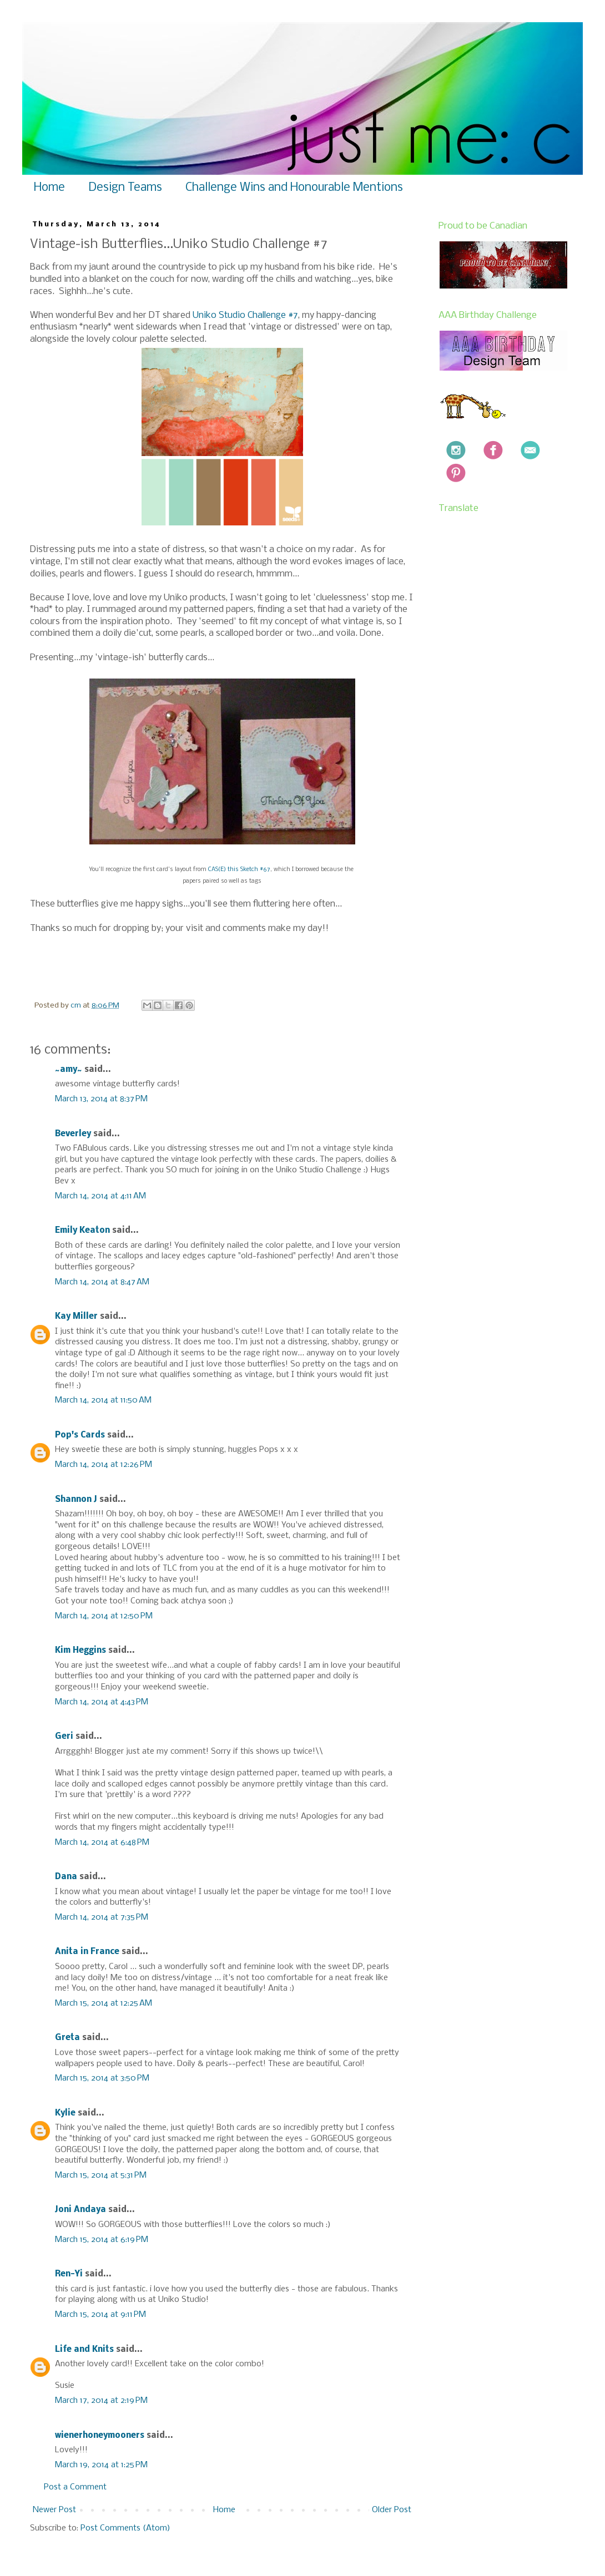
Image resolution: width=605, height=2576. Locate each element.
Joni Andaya (80, 2209)
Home (49, 187)
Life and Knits (84, 2349)
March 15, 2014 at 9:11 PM (100, 2314)
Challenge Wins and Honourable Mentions (294, 187)
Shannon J (76, 1499)
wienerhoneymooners (99, 2435)
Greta (67, 2037)
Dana (66, 1876)
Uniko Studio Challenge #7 (244, 315)
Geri (64, 1736)
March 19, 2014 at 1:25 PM (101, 2465)
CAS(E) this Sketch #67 (239, 870)
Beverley (73, 1134)
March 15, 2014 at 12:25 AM (103, 2003)
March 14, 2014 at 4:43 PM (101, 1702)
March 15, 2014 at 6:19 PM (101, 2239)
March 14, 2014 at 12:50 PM (104, 1616)
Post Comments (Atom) (125, 2528)
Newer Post (54, 2510)
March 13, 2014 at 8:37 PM (101, 1099)
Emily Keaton (82, 1230)
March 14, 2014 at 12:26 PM (103, 1464)
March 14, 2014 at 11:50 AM (103, 1400)
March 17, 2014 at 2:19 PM (101, 2400)
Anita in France (87, 1951)
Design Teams (125, 187)
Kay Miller (76, 1316)
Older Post (391, 2510)
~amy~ (68, 1069)
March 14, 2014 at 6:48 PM (102, 1842)
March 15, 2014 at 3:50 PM (102, 2078)
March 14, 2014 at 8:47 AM (102, 1282)
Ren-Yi (69, 2274)
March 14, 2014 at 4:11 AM (100, 1196)
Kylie (65, 2113)
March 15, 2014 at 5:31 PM (101, 2175)
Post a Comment (75, 2487)
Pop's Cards (80, 1435)
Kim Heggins (80, 1650)
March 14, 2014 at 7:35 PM (101, 1917)
